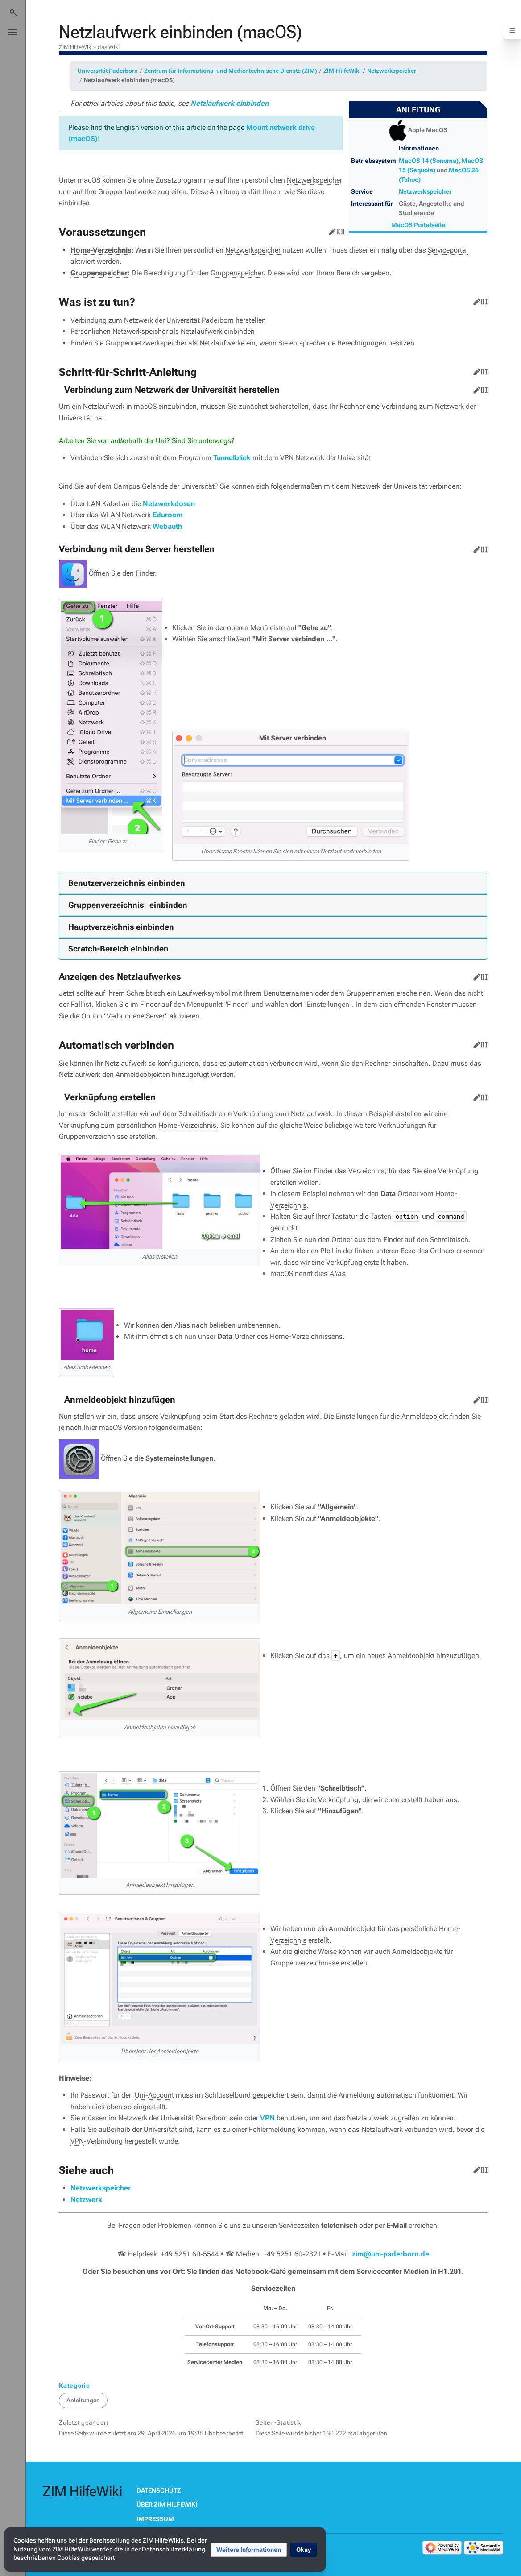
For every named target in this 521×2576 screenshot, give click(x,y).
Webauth (167, 526)
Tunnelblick (232, 457)
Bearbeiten (331, 230)
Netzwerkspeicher (391, 70)
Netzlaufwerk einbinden (229, 103)
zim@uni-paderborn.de (390, 2254)
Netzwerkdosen (169, 503)
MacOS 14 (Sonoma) (429, 160)
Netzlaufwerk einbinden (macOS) (129, 80)
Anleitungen (83, 2400)
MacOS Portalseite (418, 225)
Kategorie (74, 2385)
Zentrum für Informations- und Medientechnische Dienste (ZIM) (230, 70)
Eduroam (167, 515)
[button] (249, 2550)
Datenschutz (158, 2490)
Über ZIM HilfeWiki (166, 2504)
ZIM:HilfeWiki (342, 70)
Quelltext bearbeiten (339, 230)
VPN (267, 2118)
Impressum (155, 2518)
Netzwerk (86, 2199)
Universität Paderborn (108, 70)
